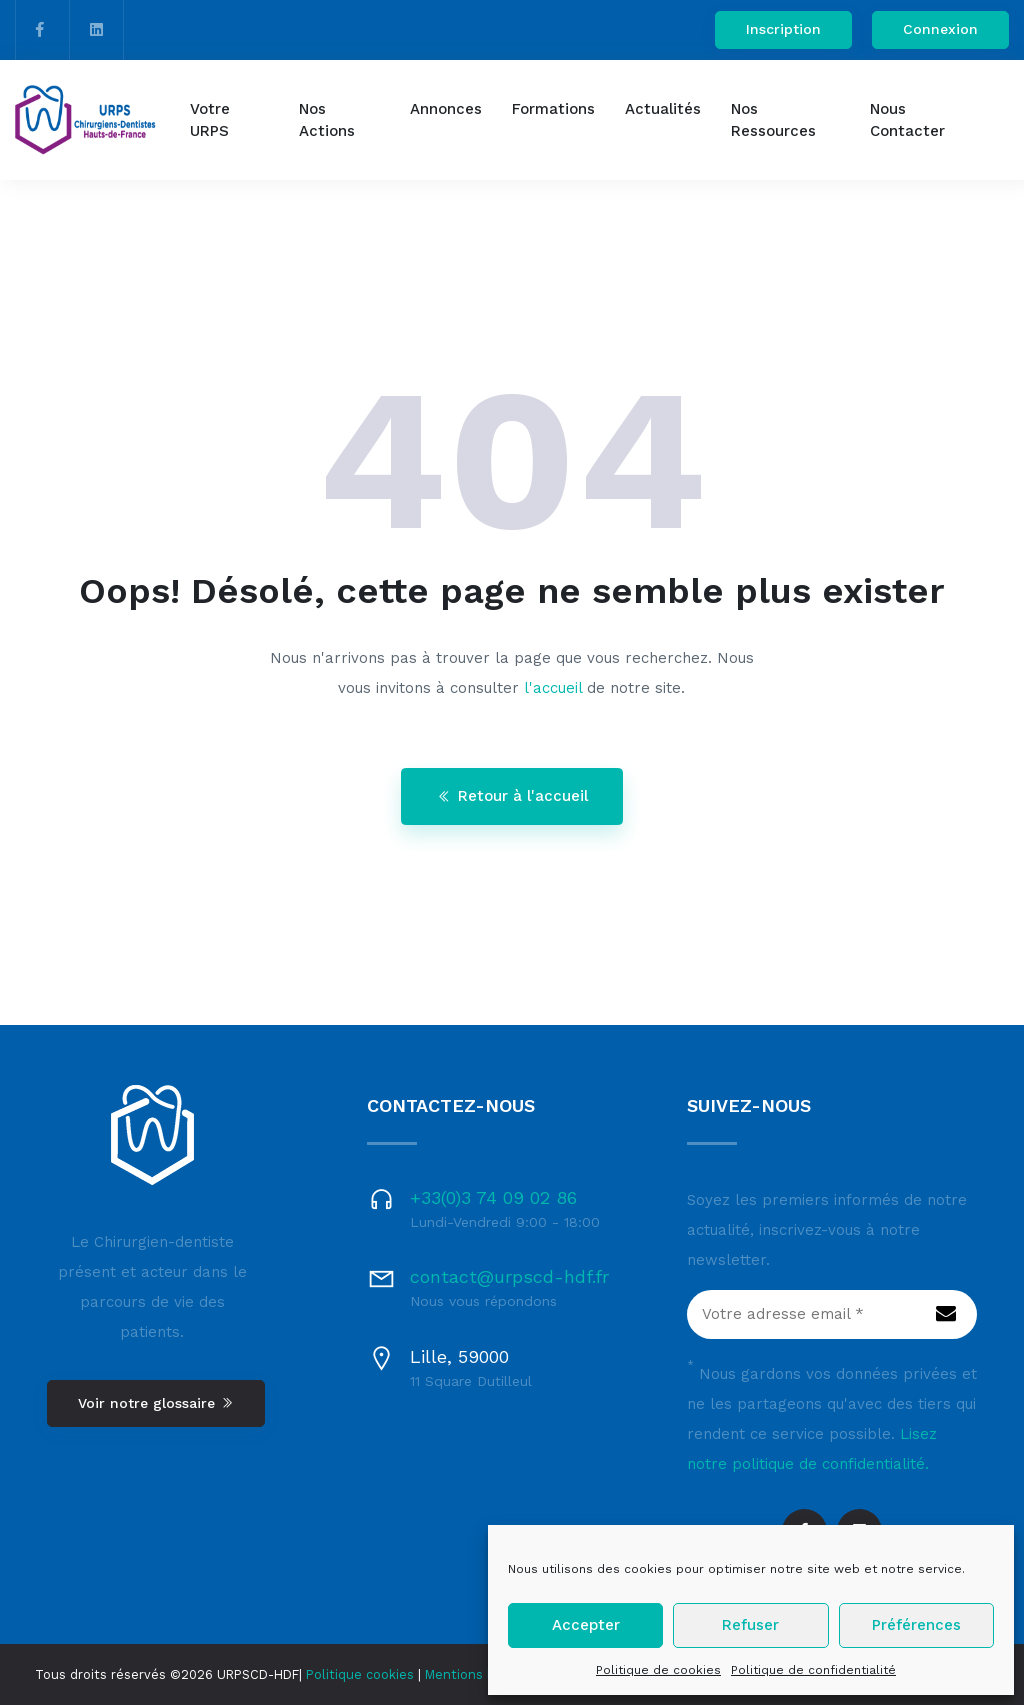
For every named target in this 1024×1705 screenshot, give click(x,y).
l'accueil (553, 688)
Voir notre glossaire (156, 1403)
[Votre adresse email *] (832, 1315)
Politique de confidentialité (813, 1670)
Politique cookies (360, 1674)
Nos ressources (773, 120)
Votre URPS (210, 120)
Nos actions (327, 120)
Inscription (783, 29)
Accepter (586, 1625)
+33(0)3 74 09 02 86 (493, 1197)
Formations (553, 109)
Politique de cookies (658, 1670)
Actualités (663, 109)
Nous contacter (907, 120)
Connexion (940, 29)
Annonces (446, 109)
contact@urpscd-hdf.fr (509, 1276)
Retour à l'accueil (512, 796)
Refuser (750, 1625)
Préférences (916, 1625)
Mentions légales (478, 1674)
